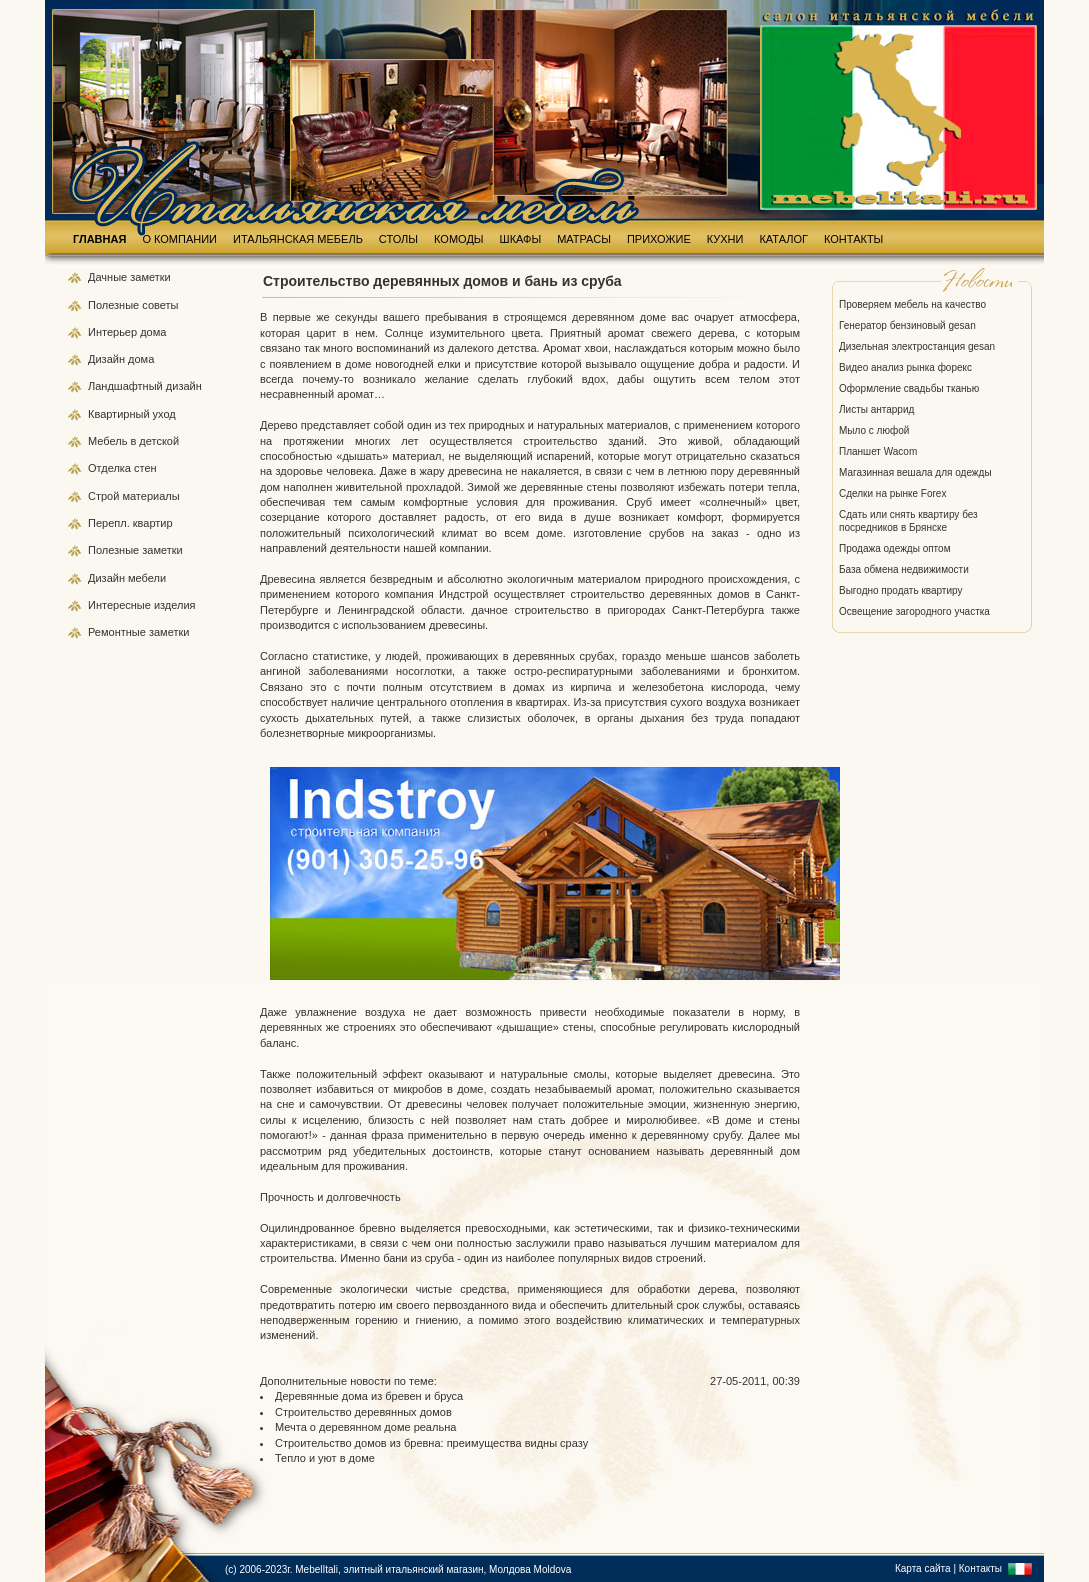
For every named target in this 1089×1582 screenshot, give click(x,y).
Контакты (980, 1568)
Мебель (109, 441)
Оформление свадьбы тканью (909, 388)
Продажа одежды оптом (895, 548)
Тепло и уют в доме (325, 1458)
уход (164, 414)
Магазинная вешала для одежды (915, 472)
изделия (175, 605)
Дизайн (108, 359)
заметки (150, 277)
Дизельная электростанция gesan (917, 346)
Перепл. (110, 523)
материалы (150, 496)
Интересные (121, 605)
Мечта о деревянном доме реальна (365, 1427)
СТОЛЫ (398, 239)
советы (160, 305)
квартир (153, 523)
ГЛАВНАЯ (99, 239)
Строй (105, 496)
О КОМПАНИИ (179, 239)
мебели (147, 578)
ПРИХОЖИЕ (659, 239)
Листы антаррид (876, 409)
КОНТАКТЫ (853, 239)
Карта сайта (923, 1568)
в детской (154, 441)
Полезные (115, 305)
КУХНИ (725, 239)
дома (153, 332)
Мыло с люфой (874, 430)
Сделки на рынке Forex (892, 493)
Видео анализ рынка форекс (905, 367)
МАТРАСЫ (584, 239)
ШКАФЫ (521, 239)
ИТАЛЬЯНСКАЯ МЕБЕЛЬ (298, 239)
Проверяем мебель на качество (912, 304)
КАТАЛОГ (783, 239)
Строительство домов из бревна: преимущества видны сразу (431, 1443)
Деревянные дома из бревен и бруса (369, 1396)
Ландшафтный (127, 386)
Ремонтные (118, 632)
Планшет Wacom (878, 451)
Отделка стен (122, 468)
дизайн (184, 386)
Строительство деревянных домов (363, 1412)
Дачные (109, 277)
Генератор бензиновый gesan (907, 325)
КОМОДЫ (459, 239)
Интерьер (112, 332)
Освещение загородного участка (914, 611)
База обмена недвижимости (904, 569)
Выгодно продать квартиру (900, 590)
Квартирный (120, 414)
